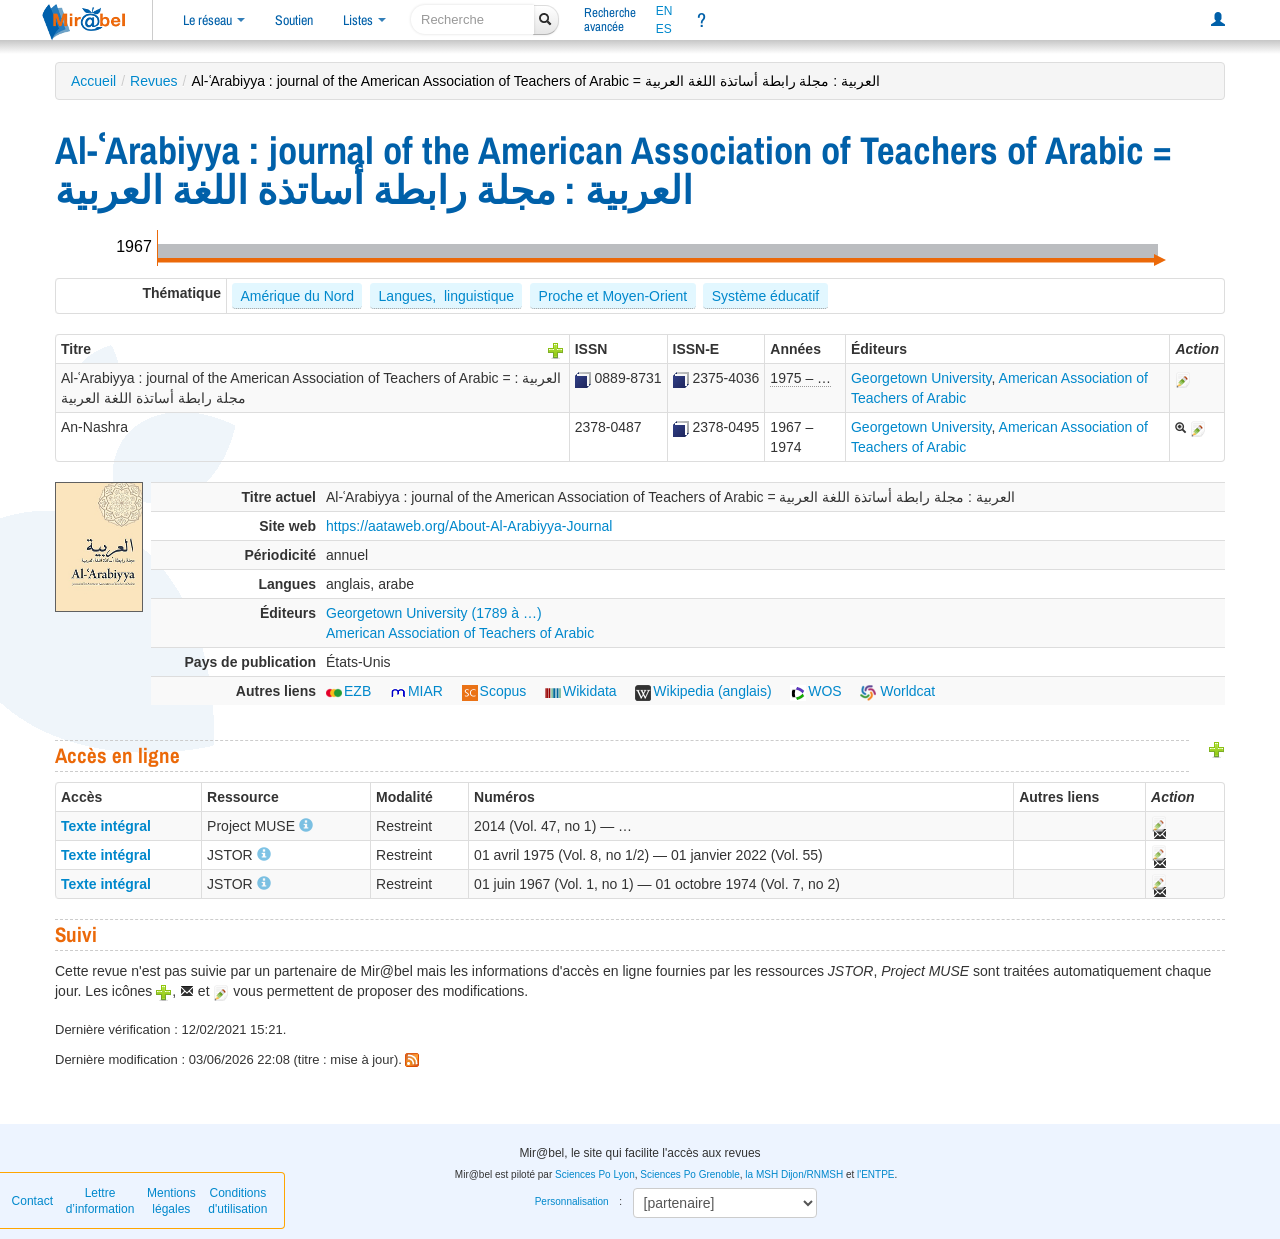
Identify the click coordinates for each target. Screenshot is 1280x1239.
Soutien (294, 20)
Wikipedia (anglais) (703, 691)
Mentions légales (171, 1201)
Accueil (93, 81)
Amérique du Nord (297, 296)
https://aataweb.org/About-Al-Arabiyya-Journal (469, 526)
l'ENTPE (875, 1174)
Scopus (494, 691)
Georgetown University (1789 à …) (434, 613)
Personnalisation (572, 1201)
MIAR (416, 691)
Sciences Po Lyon (595, 1174)
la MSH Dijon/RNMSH (794, 1174)
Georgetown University (921, 378)
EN (664, 11)
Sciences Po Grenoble (690, 1174)
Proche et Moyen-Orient (613, 296)
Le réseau (214, 20)
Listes (364, 20)
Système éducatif (765, 296)
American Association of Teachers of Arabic (460, 633)
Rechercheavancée (610, 19)
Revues (153, 81)
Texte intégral (106, 826)
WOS (815, 691)
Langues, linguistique (446, 296)
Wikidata (581, 691)
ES (664, 29)
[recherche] (472, 19)
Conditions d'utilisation (237, 1201)
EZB (348, 691)
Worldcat (897, 691)
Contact (32, 1201)
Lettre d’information (100, 1201)
